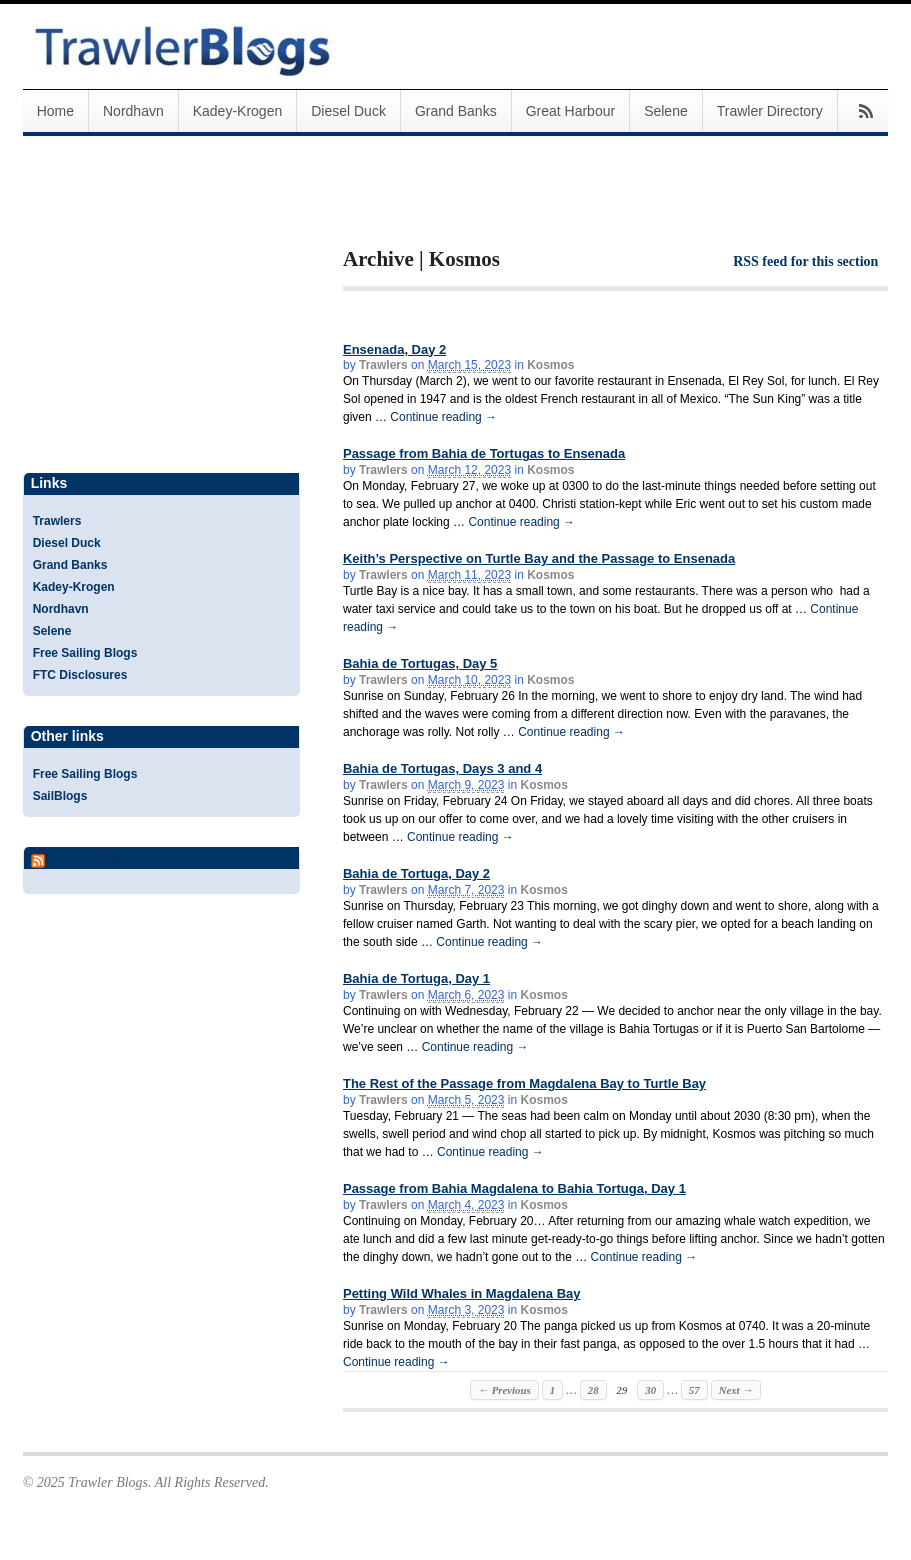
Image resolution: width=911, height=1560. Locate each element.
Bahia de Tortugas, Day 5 (420, 663)
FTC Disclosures (80, 675)
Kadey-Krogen (238, 111)
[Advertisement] (577, 208)
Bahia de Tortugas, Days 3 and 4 (442, 768)
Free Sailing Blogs (85, 653)
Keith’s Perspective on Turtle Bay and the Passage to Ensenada (539, 558)
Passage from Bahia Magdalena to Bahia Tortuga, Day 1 (514, 1188)
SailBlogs (60, 796)
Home (55, 111)
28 (593, 1390)
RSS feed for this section (805, 261)
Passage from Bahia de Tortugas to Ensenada (484, 453)
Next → (736, 1390)
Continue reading (443, 417)
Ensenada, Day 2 (394, 349)
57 (694, 1390)
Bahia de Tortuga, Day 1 (416, 978)
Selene (666, 111)
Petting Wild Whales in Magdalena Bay (462, 1293)
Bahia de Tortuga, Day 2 (416, 873)
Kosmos (550, 365)
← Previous (504, 1390)
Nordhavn (133, 111)
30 (650, 1390)
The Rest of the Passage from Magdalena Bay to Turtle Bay (524, 1083)
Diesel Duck (348, 111)
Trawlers (383, 365)
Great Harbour (570, 111)
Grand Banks (456, 111)
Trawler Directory (770, 111)
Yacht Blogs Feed (106, 857)
